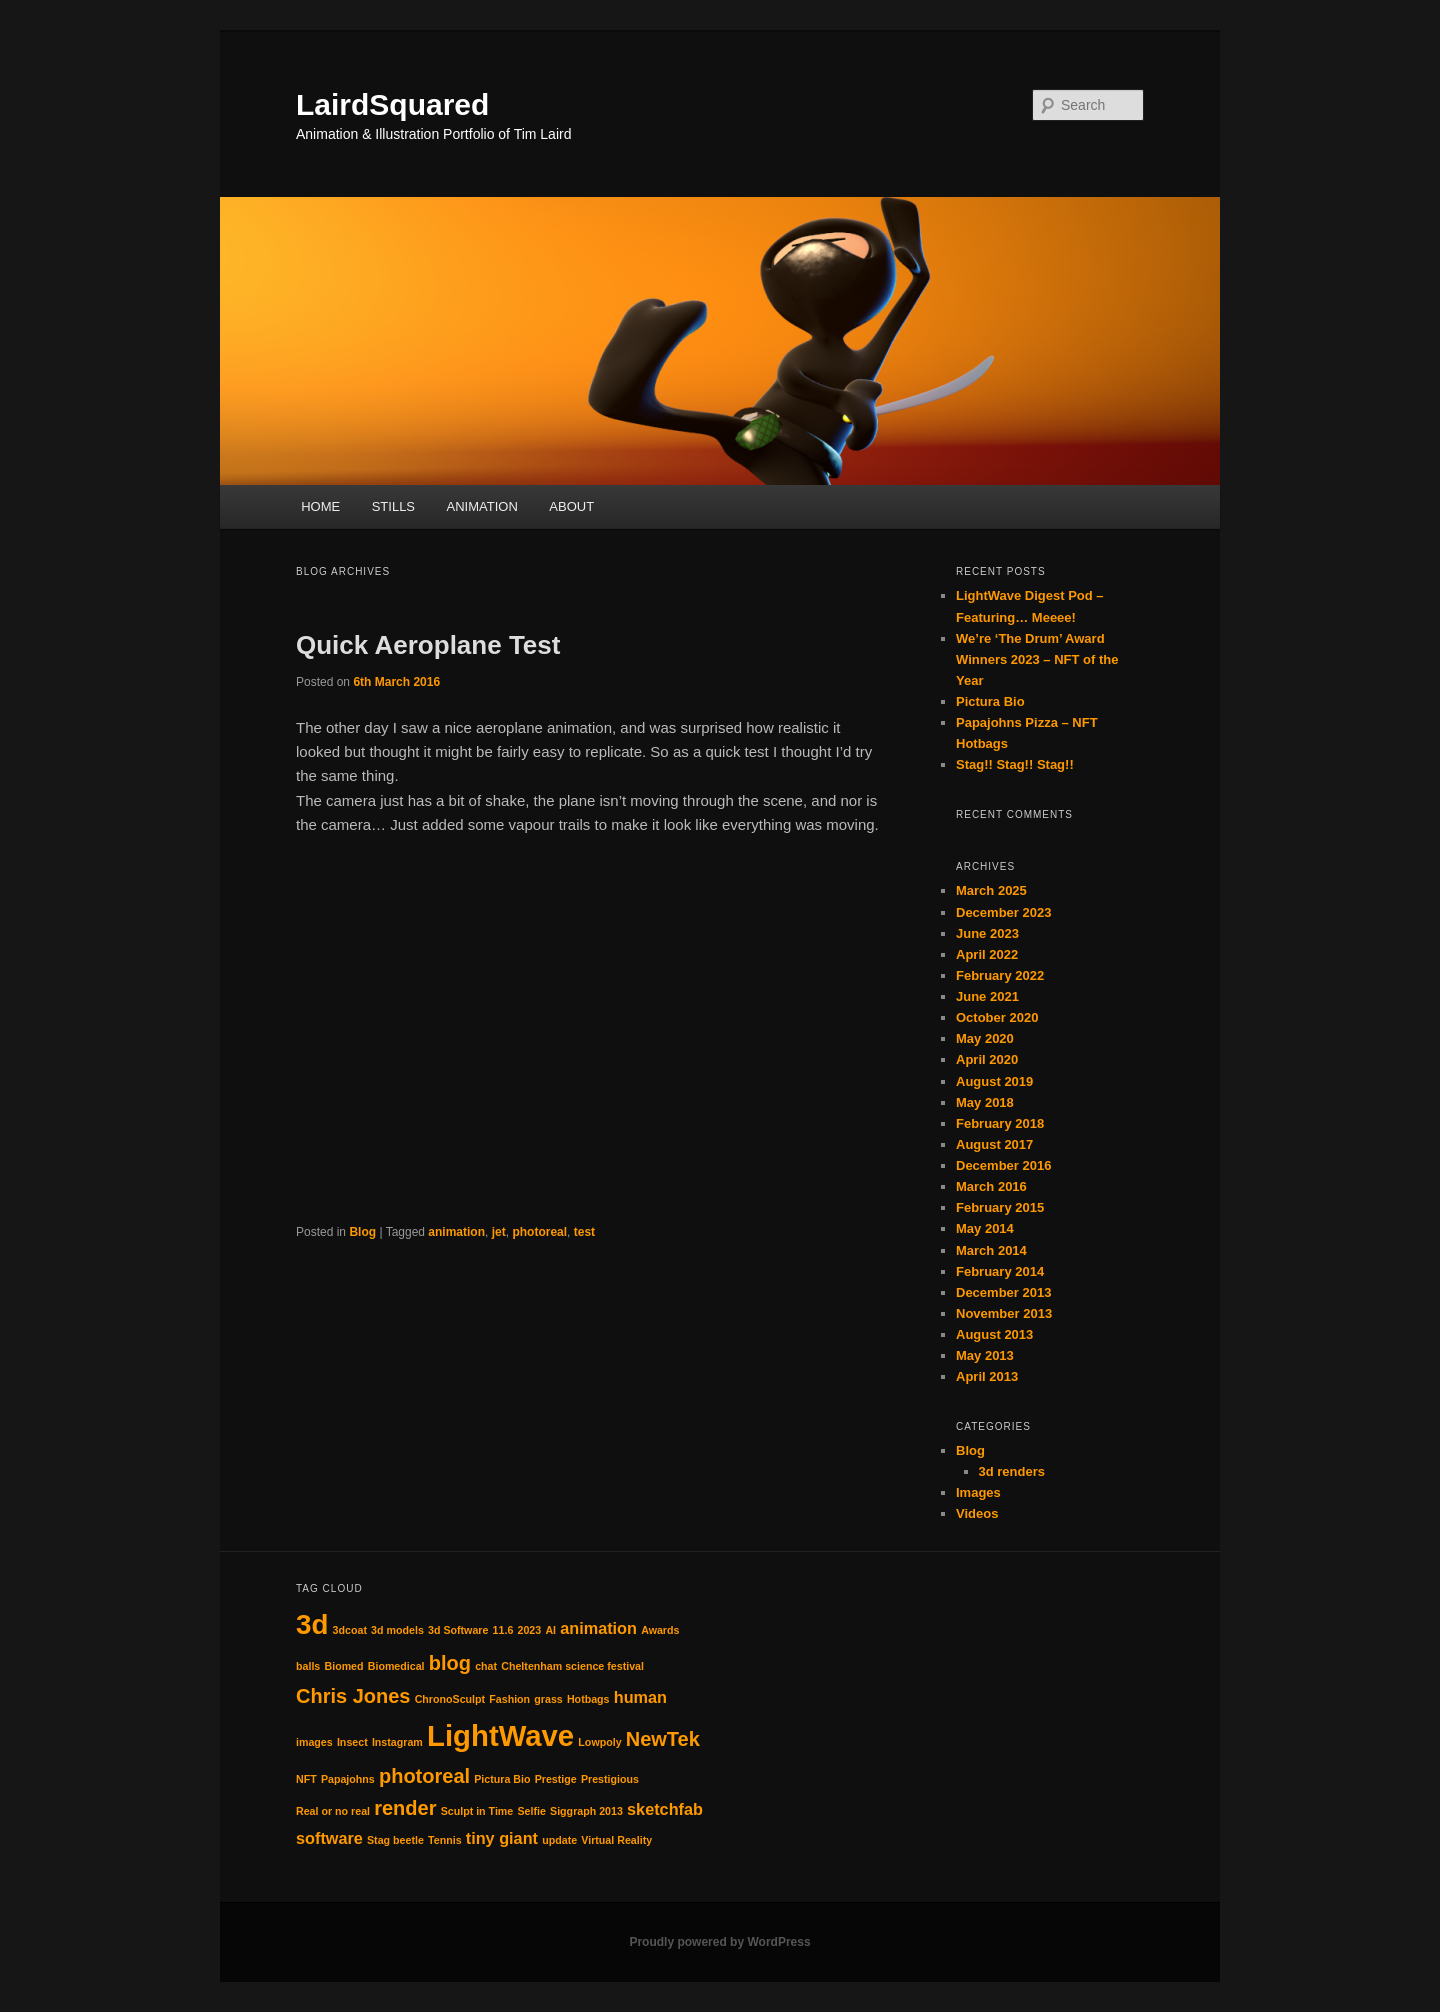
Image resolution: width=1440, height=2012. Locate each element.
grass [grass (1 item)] (548, 1699)
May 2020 (985, 1038)
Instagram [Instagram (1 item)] (397, 1742)
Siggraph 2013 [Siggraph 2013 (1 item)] (586, 1811)
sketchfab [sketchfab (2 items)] (665, 1809)
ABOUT (571, 506)
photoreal (539, 1232)
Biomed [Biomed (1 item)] (343, 1666)
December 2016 (1003, 1165)
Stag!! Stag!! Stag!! (1015, 764)
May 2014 (985, 1228)
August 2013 (994, 1334)
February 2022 (1000, 975)
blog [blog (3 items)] (450, 1663)
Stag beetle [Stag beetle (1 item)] (395, 1840)
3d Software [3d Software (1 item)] (458, 1630)
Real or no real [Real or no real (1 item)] (333, 1811)
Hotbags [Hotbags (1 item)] (588, 1699)
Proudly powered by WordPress (719, 1942)
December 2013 (1003, 1292)
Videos (977, 1513)
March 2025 (991, 890)
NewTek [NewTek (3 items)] (663, 1739)
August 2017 (994, 1144)
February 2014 (1000, 1271)
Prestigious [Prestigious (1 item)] (610, 1779)
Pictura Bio (990, 701)
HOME (320, 506)
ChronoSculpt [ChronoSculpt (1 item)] (450, 1699)
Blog (362, 1232)
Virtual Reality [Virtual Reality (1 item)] (616, 1840)
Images (978, 1492)
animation (456, 1232)
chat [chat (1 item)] (486, 1666)
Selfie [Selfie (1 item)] (531, 1811)
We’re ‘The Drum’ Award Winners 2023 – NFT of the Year (1037, 659)
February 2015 (1000, 1207)
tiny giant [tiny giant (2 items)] (502, 1838)
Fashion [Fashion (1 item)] (509, 1699)
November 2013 (1004, 1313)
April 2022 (987, 954)
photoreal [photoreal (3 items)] (424, 1776)
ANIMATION (482, 506)
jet (499, 1232)
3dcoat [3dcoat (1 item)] (350, 1630)
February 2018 (1000, 1123)
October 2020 (997, 1017)
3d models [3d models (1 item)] (397, 1630)
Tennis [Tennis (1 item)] (445, 1840)
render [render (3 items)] (405, 1808)
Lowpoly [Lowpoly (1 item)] (599, 1742)
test (584, 1232)
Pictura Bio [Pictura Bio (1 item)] (502, 1779)
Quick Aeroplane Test (428, 645)
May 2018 (985, 1102)
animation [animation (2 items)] (598, 1628)
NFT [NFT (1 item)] (306, 1779)
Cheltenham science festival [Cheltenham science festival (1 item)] (572, 1666)
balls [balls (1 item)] (308, 1666)
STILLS (393, 506)
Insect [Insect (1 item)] (352, 1742)
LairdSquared (392, 104)
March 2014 (991, 1250)
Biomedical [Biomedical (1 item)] (396, 1666)
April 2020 (987, 1059)
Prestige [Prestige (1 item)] (556, 1779)
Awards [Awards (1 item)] (660, 1630)
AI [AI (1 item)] (550, 1630)
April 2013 (987, 1376)
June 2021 (987, 996)
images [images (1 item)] (314, 1742)
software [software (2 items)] (329, 1838)
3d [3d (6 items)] (312, 1624)
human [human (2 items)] (640, 1697)
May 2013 (985, 1355)
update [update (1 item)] (559, 1840)
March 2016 (991, 1186)
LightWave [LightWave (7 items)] (500, 1735)
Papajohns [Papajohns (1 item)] (348, 1779)
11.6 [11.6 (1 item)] (503, 1630)
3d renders (1012, 1471)
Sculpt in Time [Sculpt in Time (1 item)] (477, 1811)
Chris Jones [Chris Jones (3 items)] (353, 1696)
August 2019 (994, 1081)
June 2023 (987, 933)
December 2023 (1003, 912)
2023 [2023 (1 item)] (530, 1630)
